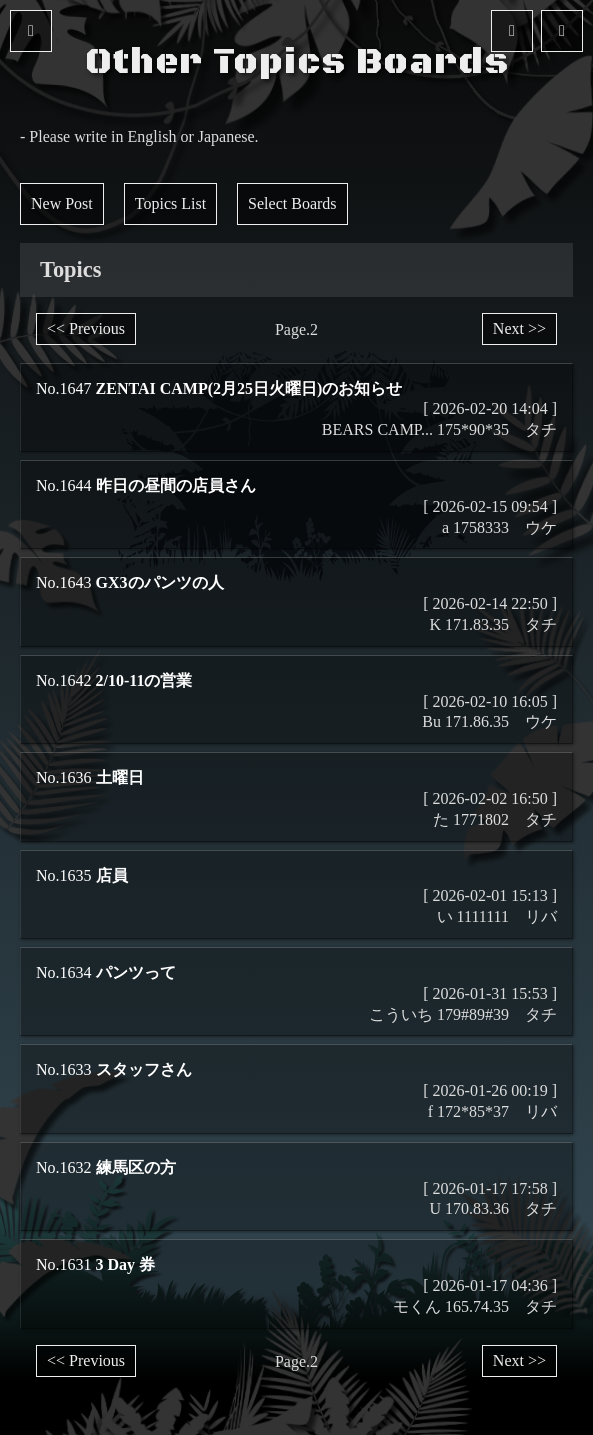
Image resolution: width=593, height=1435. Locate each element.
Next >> (519, 328)
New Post (62, 203)
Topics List (170, 203)
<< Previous (86, 328)
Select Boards (292, 203)
